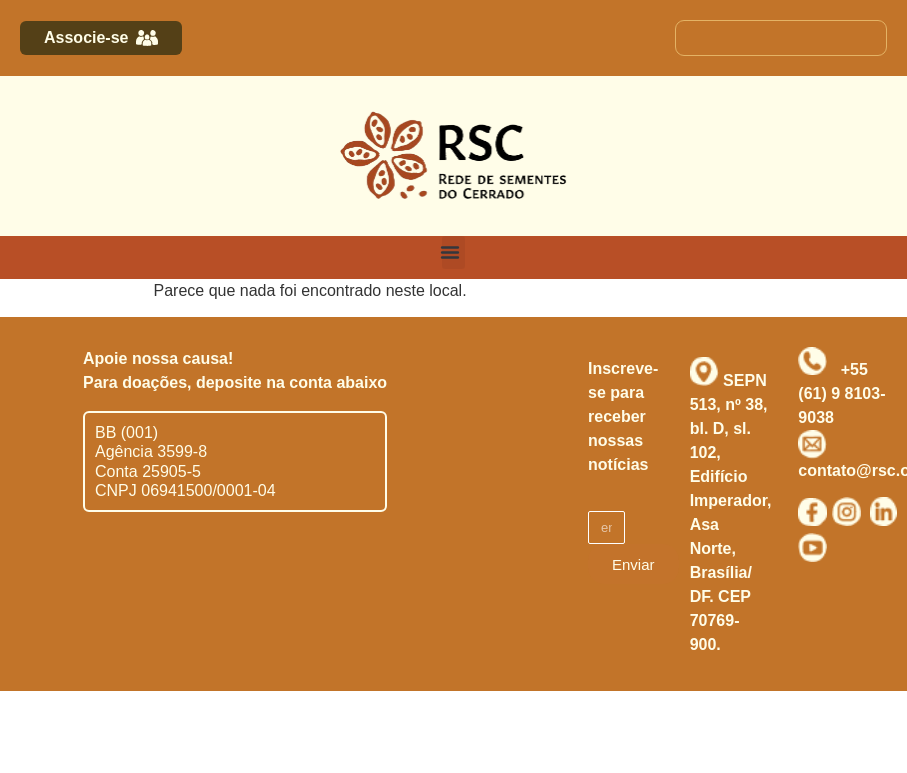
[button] (453, 252)
